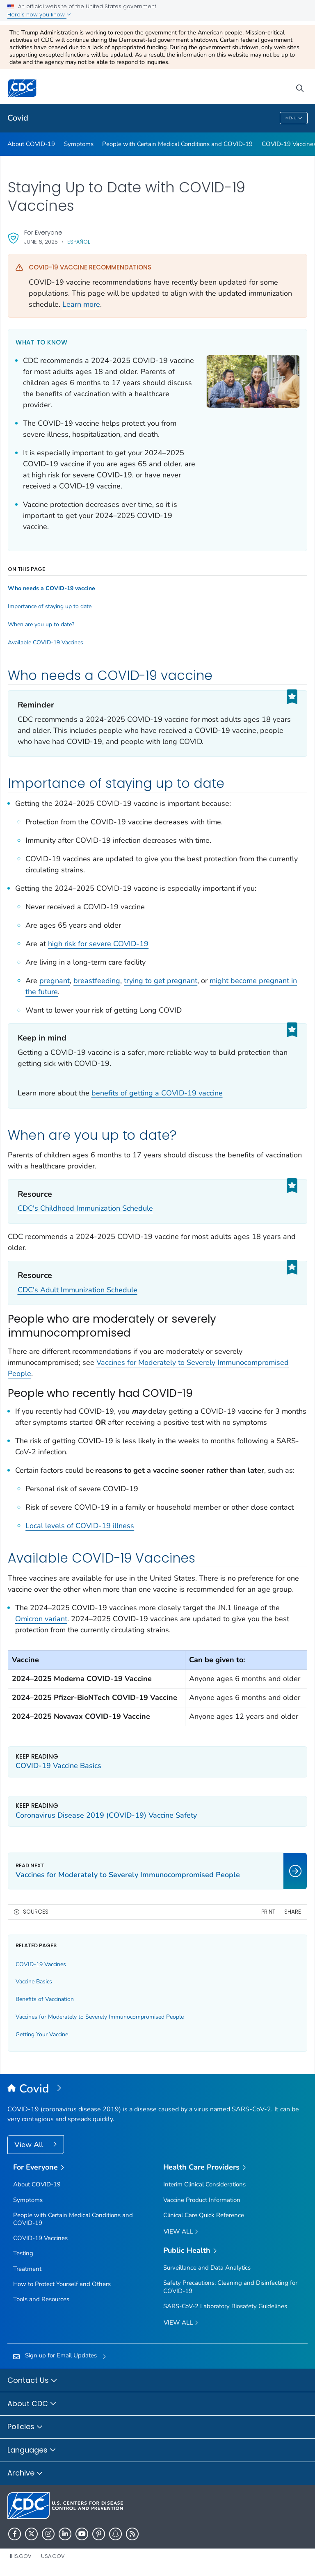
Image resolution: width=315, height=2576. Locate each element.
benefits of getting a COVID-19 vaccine (157, 1093)
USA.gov (53, 2556)
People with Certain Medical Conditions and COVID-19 (177, 144)
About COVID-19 (31, 144)
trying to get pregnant (160, 981)
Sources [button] (35, 1912)
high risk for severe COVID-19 (98, 944)
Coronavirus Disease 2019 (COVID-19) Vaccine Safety (106, 1815)
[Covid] (157, 2089)
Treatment (27, 2269)
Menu (293, 118)
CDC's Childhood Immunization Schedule (85, 1208)
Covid (17, 117)
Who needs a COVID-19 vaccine (51, 588)
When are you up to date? (41, 624)
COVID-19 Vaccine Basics (58, 1766)
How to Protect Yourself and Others (62, 2284)
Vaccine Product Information (201, 2200)
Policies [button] (25, 2427)
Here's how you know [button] (39, 14)
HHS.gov (19, 2556)
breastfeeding (96, 981)
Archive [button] (25, 2473)
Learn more (81, 304)
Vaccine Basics (34, 1981)
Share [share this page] (292, 1912)
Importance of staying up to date (49, 606)
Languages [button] (31, 2450)
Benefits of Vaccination (45, 1999)
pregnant (54, 981)
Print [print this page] (268, 1912)
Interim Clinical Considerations (204, 2184)
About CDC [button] (32, 2404)
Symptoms (79, 144)
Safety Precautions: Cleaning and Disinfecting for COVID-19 (230, 2287)
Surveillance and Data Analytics (207, 2267)
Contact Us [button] (32, 2381)
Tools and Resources (41, 2299)
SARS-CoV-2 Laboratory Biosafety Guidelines (225, 2306)
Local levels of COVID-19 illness (79, 1526)
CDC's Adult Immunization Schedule (77, 1290)
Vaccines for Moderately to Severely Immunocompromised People (100, 2017)
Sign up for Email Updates (61, 2355)
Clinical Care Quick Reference (203, 2215)
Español (78, 242)
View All (29, 2144)
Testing (23, 2253)
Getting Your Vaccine (42, 2034)
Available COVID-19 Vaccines (45, 642)
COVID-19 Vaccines (41, 1964)
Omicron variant (41, 1619)
